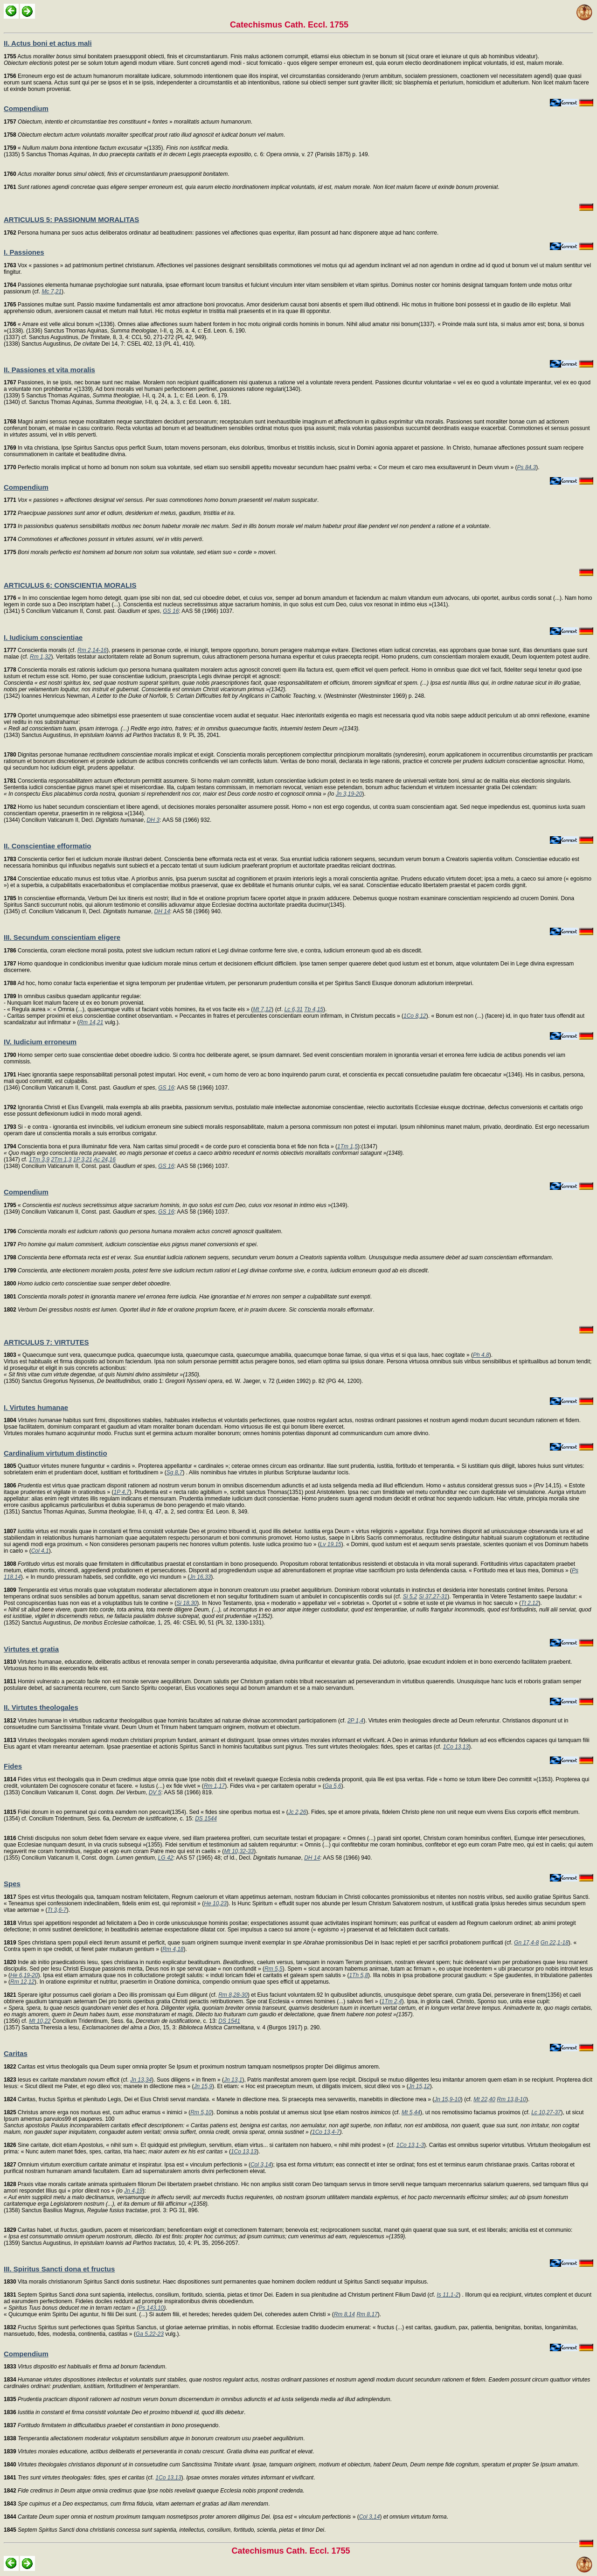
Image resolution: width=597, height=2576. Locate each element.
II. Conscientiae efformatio (47, 846)
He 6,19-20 (24, 1975)
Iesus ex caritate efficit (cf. (67, 2079)
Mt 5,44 (411, 2112)
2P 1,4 (355, 1720)
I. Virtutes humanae (36, 1407)
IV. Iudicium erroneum (40, 1042)
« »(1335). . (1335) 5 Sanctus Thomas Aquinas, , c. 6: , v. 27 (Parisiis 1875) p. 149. (186, 151)
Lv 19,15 (330, 1544)
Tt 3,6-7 (56, 1910)
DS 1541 (229, 2021)
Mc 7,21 (52, 291)
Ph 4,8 (481, 1355)
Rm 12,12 (22, 1982)
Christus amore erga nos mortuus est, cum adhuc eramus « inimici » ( (97, 2112)
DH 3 (153, 820)
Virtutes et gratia (31, 1649)
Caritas (16, 2053)
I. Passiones (24, 252)
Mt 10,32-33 (239, 1851)
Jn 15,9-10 (447, 2099)
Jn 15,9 (203, 2086)
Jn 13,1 (233, 2079)
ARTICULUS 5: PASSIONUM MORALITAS (71, 219)
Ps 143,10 (151, 2308)
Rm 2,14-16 (92, 650)
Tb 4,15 (313, 1009)
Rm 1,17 (214, 1786)
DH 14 (162, 911)
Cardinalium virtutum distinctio (55, 1453)
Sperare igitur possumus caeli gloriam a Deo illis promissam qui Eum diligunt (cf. (111, 1995)
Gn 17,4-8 (526, 1942)
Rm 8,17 (366, 2314)
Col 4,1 (40, 1551)
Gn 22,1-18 (555, 1942)
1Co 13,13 (456, 1746)
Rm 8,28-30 (233, 1995)
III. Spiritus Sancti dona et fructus (59, 2269)
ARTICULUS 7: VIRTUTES (46, 1342)
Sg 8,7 (175, 1472)
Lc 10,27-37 (546, 2112)
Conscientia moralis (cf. (40, 650)
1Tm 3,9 (39, 1159)
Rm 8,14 (344, 2314)
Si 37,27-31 (433, 1596)
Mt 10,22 (40, 2021)
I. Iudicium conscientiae (43, 637)
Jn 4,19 (133, 2190)
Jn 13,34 (141, 2079)
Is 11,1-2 (447, 2294)
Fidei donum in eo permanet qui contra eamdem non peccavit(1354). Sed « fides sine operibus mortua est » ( (146, 1812)
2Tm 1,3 (61, 1159)
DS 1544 (206, 1818)
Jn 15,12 (419, 2086)
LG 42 (166, 1857)
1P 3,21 (82, 1159)
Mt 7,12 (262, 1009)
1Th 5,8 (358, 1975)
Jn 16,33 (200, 1577)
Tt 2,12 (529, 1603)
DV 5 (155, 1792)
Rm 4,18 (172, 1949)
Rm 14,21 (91, 1022)
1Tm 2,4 (392, 2001)
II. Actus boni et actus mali (48, 43)
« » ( (181, 2517)
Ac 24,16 (105, 1159)
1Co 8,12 (414, 1016)
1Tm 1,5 (347, 1146)
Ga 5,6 (333, 1786)
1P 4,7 (121, 1492)
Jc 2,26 (297, 1812)
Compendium (26, 108)
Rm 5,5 (273, 1968)
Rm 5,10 (200, 2112)
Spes (12, 1884)
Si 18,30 (186, 1603)
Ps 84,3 (526, 467)
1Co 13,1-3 (410, 2145)
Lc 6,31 (294, 1009)
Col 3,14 (260, 2164)
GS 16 (171, 611)
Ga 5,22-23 (150, 2334)
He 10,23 (215, 1903)
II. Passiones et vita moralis (49, 370)
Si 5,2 (410, 1596)
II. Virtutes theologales (41, 1707)
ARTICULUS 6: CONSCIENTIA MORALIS (70, 585)
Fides (13, 1766)
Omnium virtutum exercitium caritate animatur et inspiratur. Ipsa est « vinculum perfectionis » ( (127, 2164)
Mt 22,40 (484, 2099)
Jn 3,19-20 (349, 794)
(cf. (79, 2477)
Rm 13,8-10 (511, 2099)
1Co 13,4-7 (326, 2132)
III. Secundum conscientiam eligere (62, 937)
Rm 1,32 (40, 656)
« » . (128, 121)
